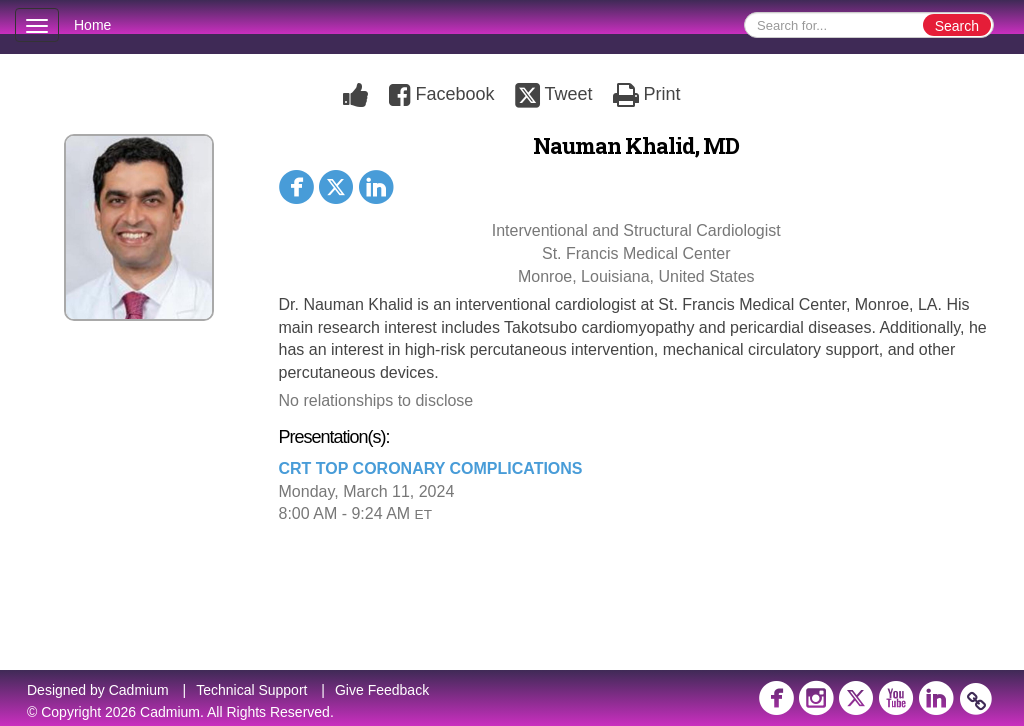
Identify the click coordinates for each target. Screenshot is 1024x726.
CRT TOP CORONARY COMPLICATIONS (431, 468)
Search (957, 26)
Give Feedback (382, 690)
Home (92, 25)
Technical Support (251, 690)
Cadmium (139, 690)
